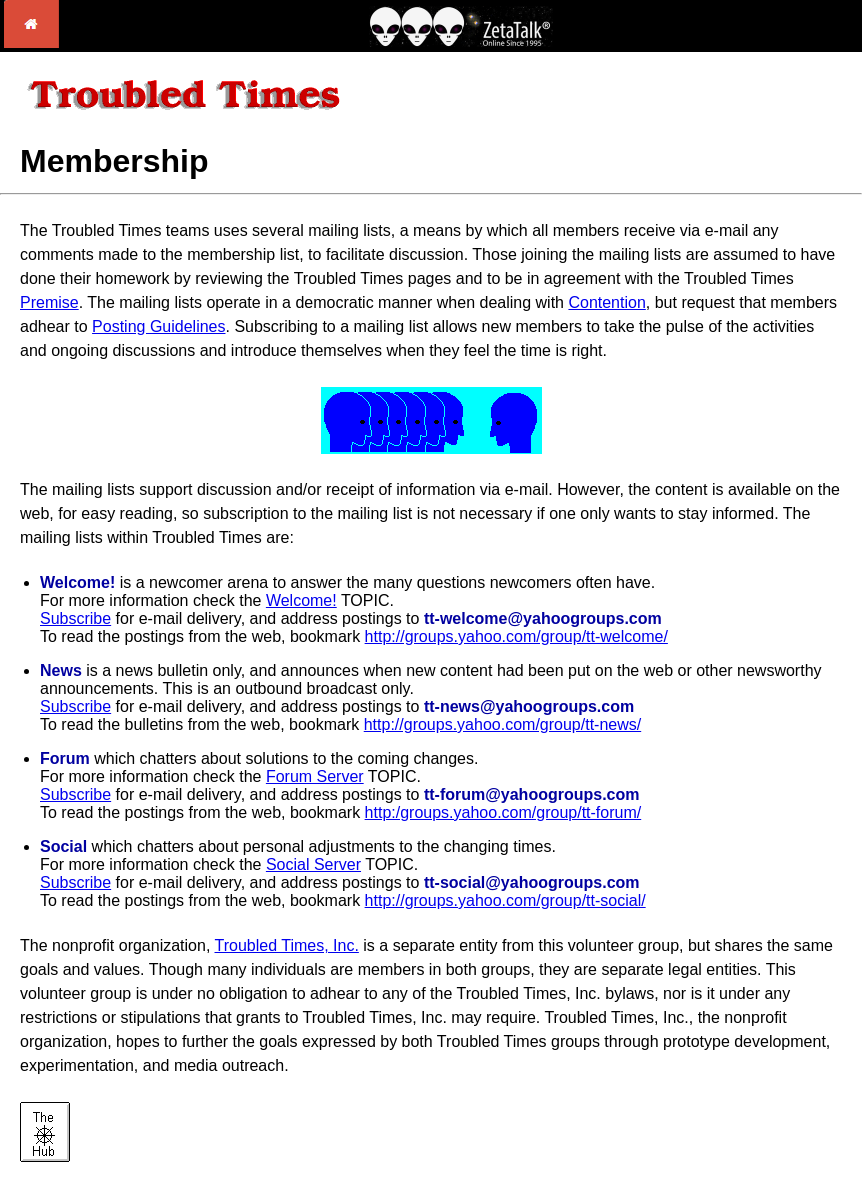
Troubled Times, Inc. (287, 945)
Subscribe (75, 618)
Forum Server (315, 776)
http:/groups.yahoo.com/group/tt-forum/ (503, 812)
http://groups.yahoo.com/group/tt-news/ (502, 724)
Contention (606, 302)
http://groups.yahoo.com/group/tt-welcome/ (516, 636)
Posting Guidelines (158, 326)
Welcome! (301, 600)
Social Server (313, 864)
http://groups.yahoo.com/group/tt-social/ (505, 900)
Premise (49, 302)
